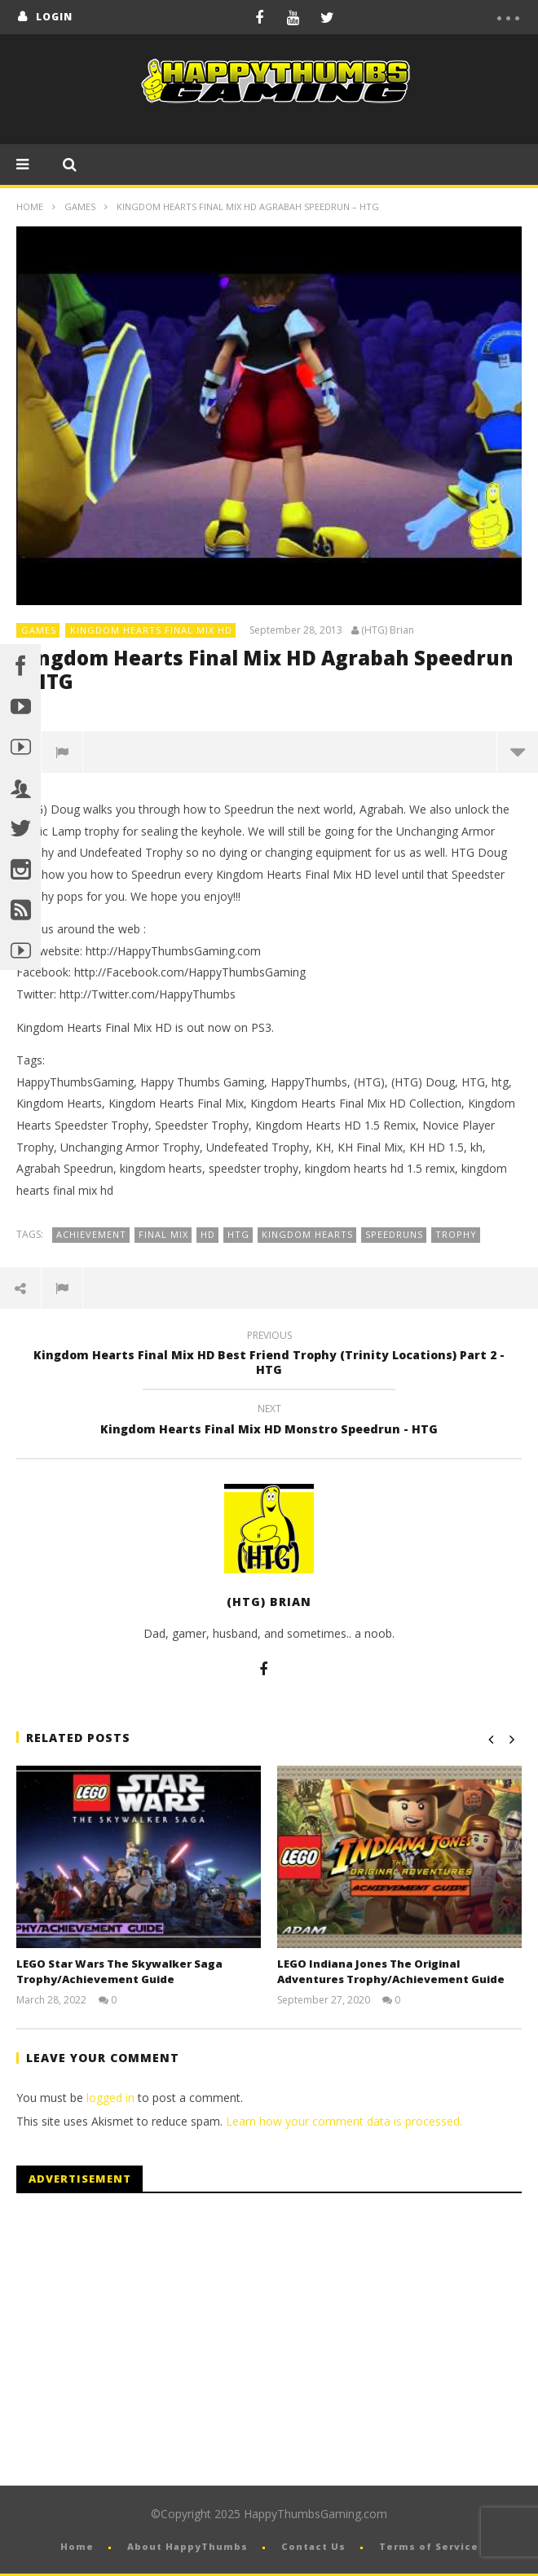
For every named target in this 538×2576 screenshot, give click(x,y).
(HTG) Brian (387, 630)
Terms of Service (428, 2546)
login (54, 17)
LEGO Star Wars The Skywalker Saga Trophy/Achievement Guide (119, 1971)
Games (79, 206)
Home (29, 206)
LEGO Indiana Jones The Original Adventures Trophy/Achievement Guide (391, 1971)
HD (208, 1234)
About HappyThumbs (187, 2546)
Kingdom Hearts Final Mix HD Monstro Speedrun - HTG (269, 1421)
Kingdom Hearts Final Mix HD (151, 630)
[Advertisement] (153, 2340)
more (517, 752)
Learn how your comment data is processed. (344, 2121)
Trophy (456, 1234)
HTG (238, 1234)
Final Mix (163, 1234)
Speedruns (394, 1234)
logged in (110, 2097)
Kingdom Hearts (307, 1234)
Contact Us (313, 2546)
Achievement (91, 1234)
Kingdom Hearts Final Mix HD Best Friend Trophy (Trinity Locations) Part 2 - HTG (269, 1355)
